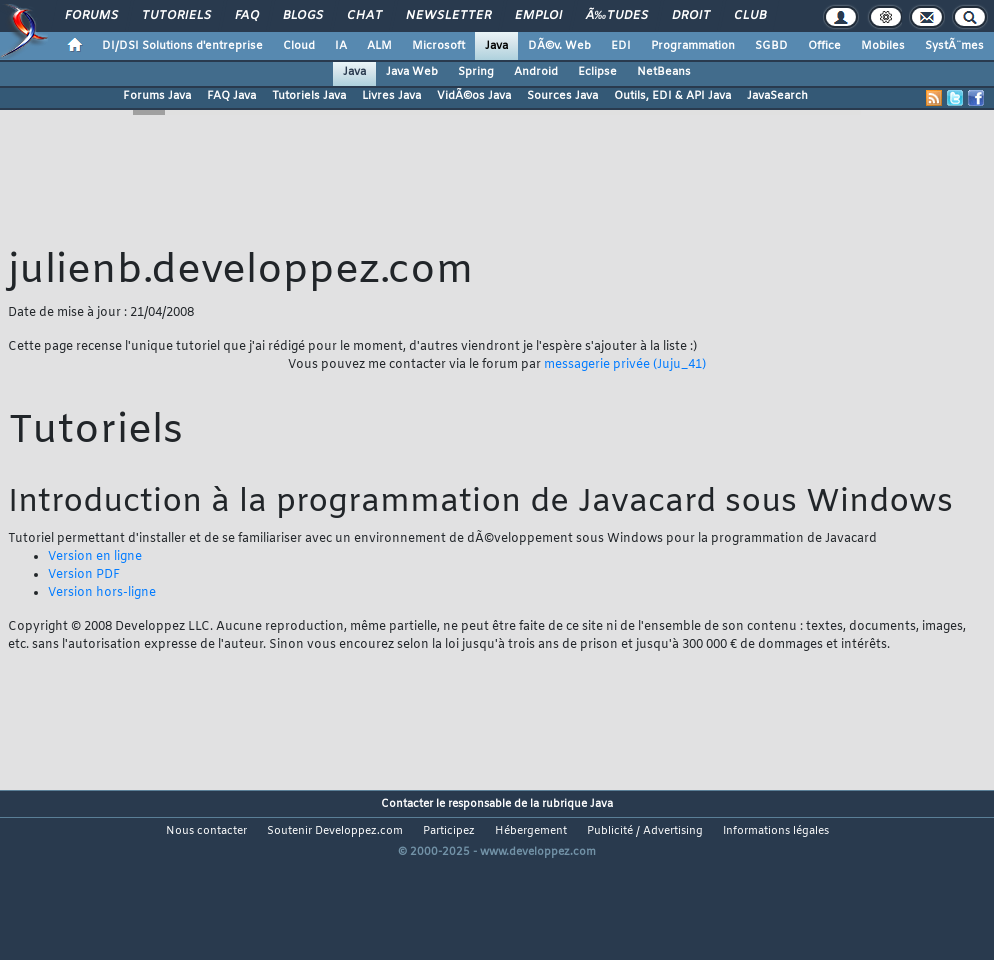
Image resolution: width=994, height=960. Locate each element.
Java (496, 46)
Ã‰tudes (617, 16)
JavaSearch (777, 96)
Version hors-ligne (102, 593)
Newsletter (448, 16)
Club (750, 16)
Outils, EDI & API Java (672, 96)
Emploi (538, 16)
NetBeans (664, 72)
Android (536, 72)
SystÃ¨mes (954, 46)
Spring (476, 72)
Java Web (412, 72)
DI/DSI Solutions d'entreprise (182, 46)
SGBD (771, 46)
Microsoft (438, 46)
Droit (691, 16)
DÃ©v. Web (559, 46)
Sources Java (562, 96)
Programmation (693, 46)
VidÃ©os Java (474, 96)
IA (341, 46)
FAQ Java (231, 96)
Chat (364, 16)
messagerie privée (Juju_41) (625, 365)
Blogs (303, 16)
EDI (621, 46)
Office (824, 46)
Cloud (299, 46)
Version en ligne (95, 557)
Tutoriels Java (309, 96)
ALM (379, 46)
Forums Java (157, 96)
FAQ (247, 16)
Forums (91, 16)
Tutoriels (176, 16)
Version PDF (84, 575)
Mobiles (883, 46)
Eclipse (597, 72)
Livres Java (391, 96)
